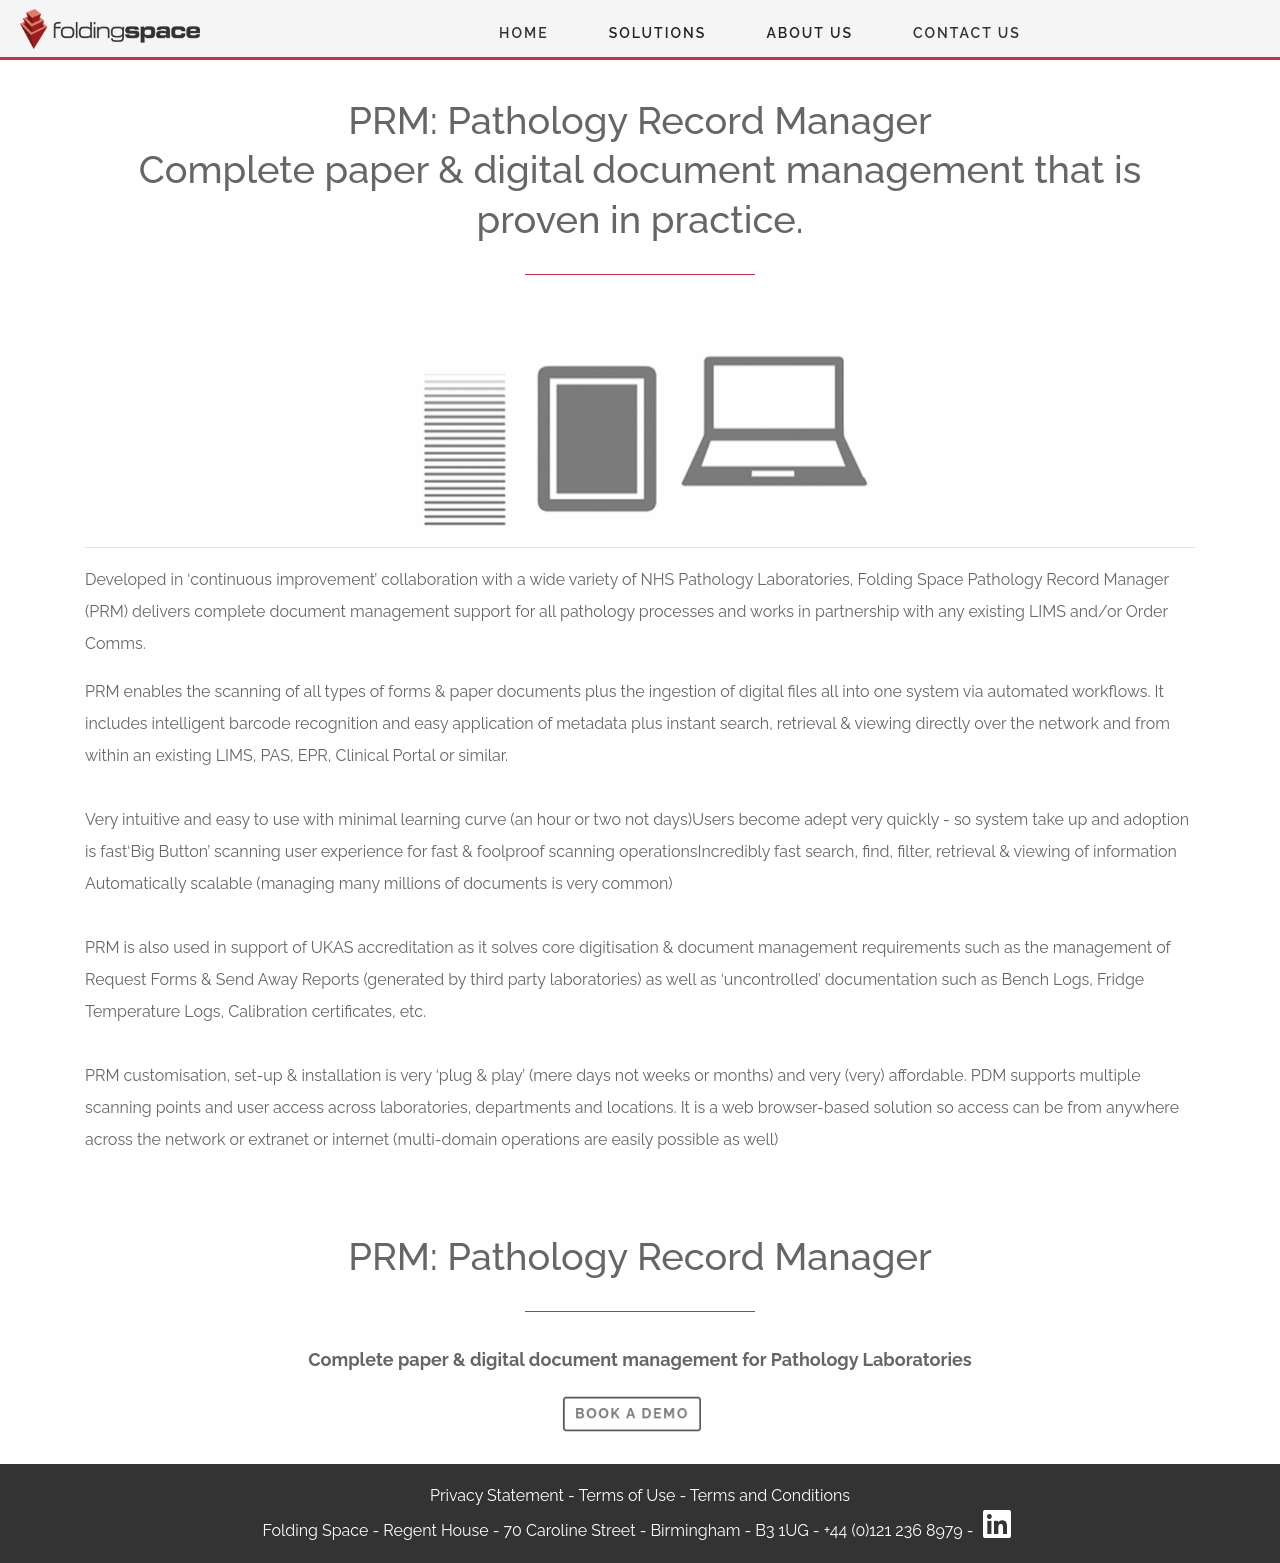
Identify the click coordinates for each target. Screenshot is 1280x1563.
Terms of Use (628, 1495)
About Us (809, 33)
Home (524, 33)
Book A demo (632, 1413)
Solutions (658, 33)
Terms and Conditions (770, 1495)
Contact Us (967, 33)
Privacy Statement (499, 1495)
